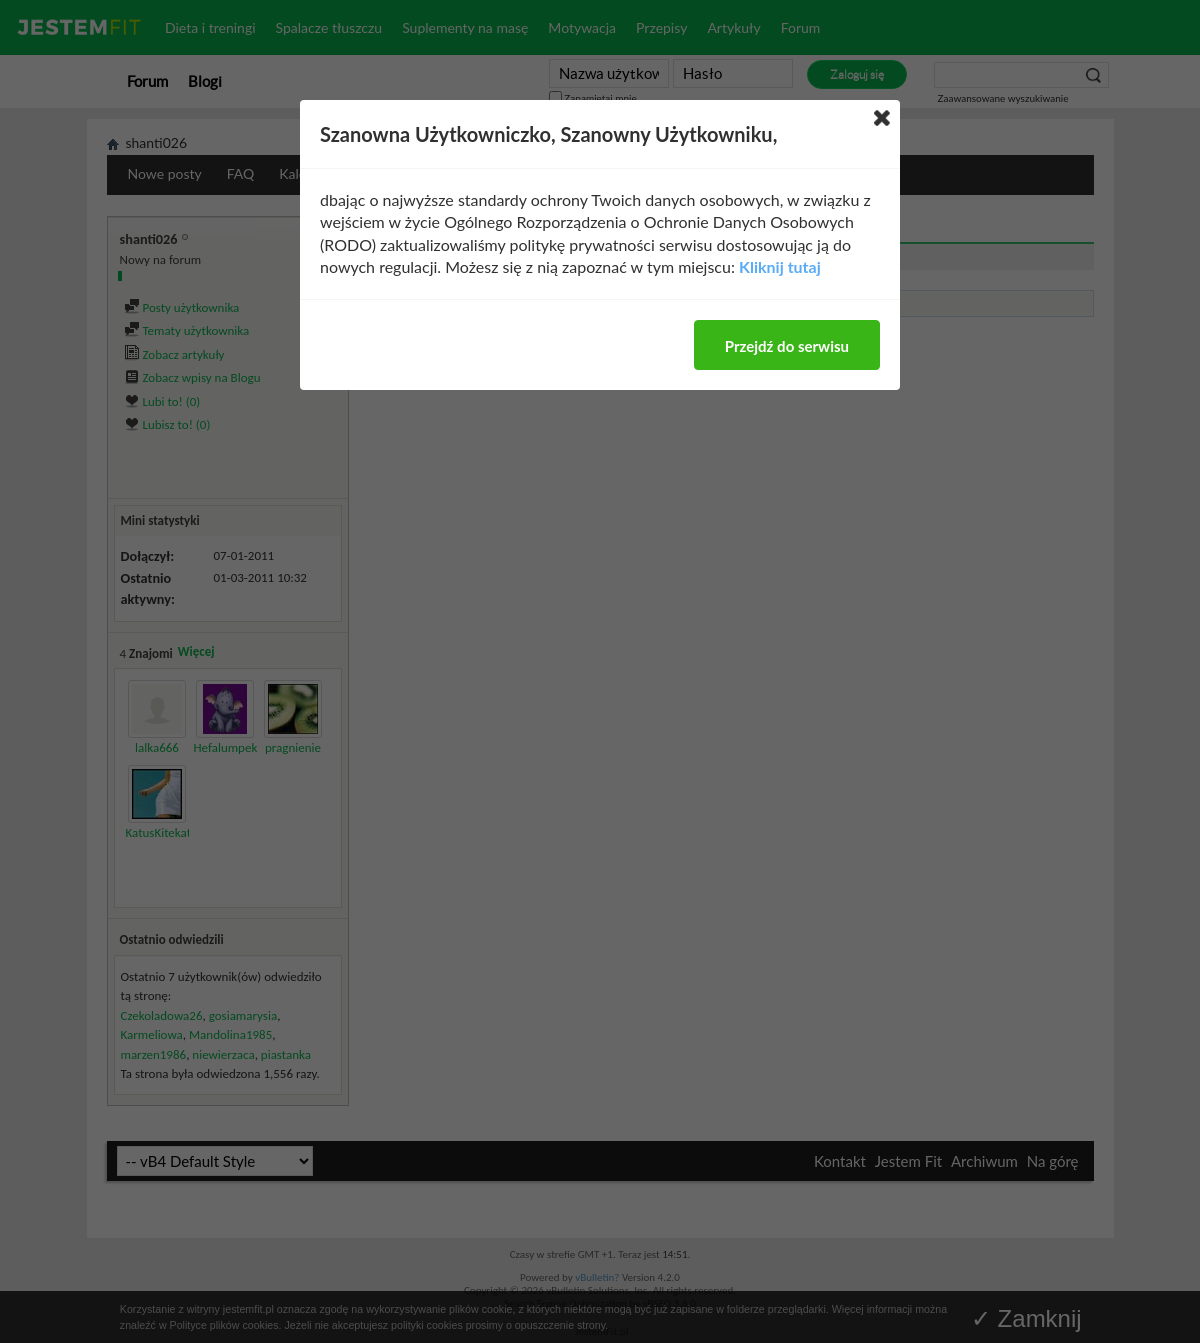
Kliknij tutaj (780, 266)
